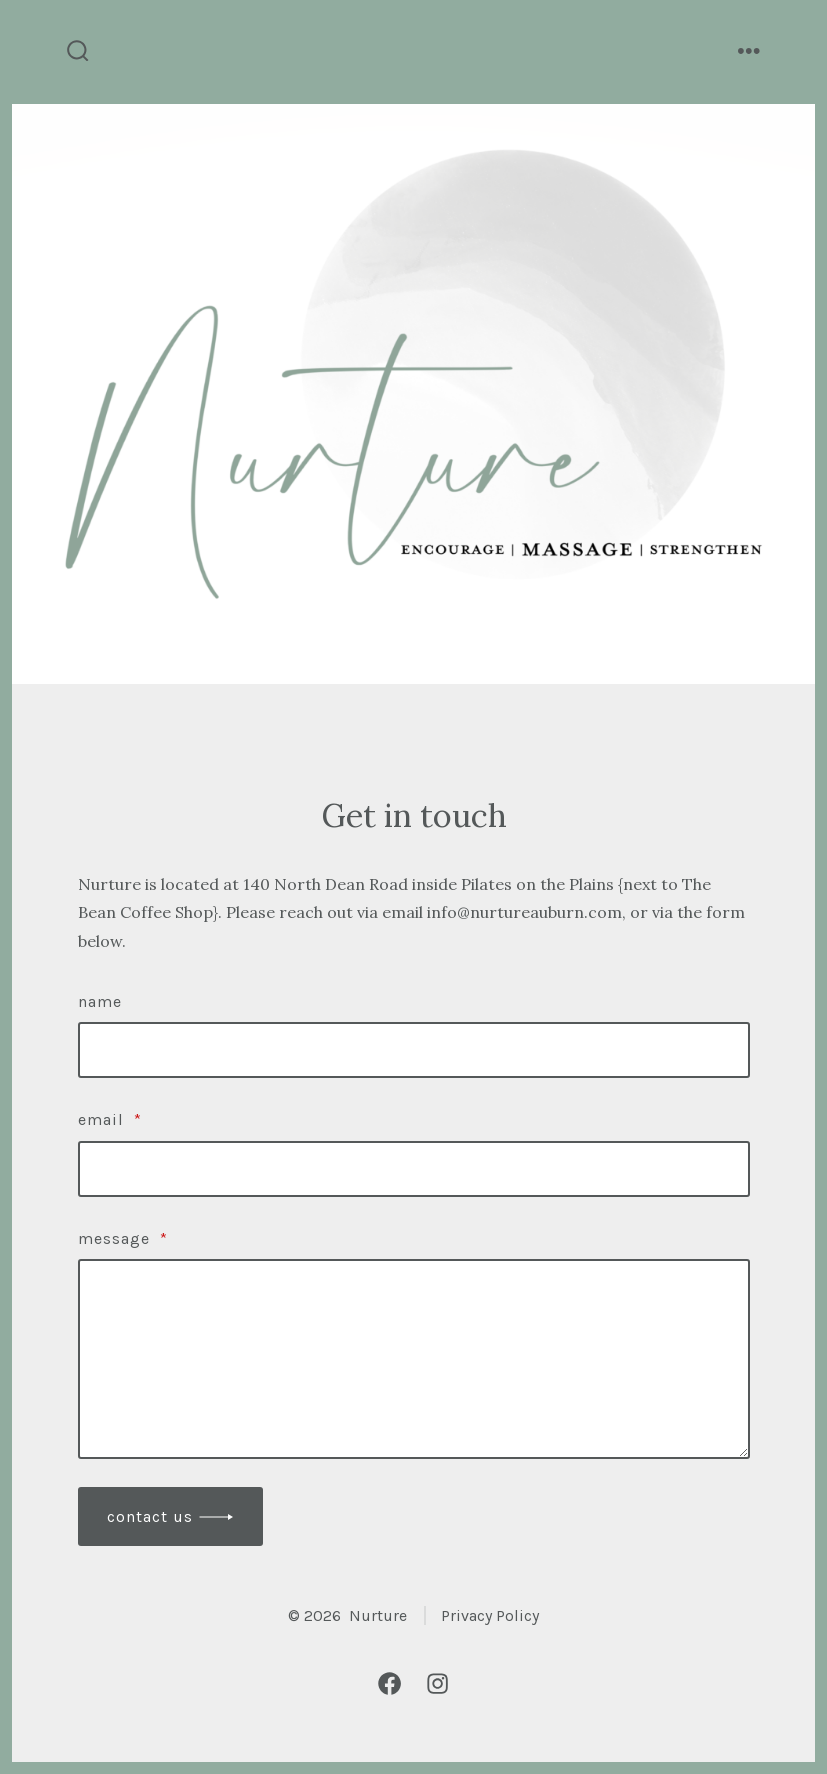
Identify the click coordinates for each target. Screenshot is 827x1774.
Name (100, 1001)
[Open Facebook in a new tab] (389, 1683)
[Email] (414, 1169)
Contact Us (150, 1516)
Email (110, 1119)
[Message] (414, 1359)
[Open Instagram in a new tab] (437, 1683)
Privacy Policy (490, 1615)
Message (123, 1238)
